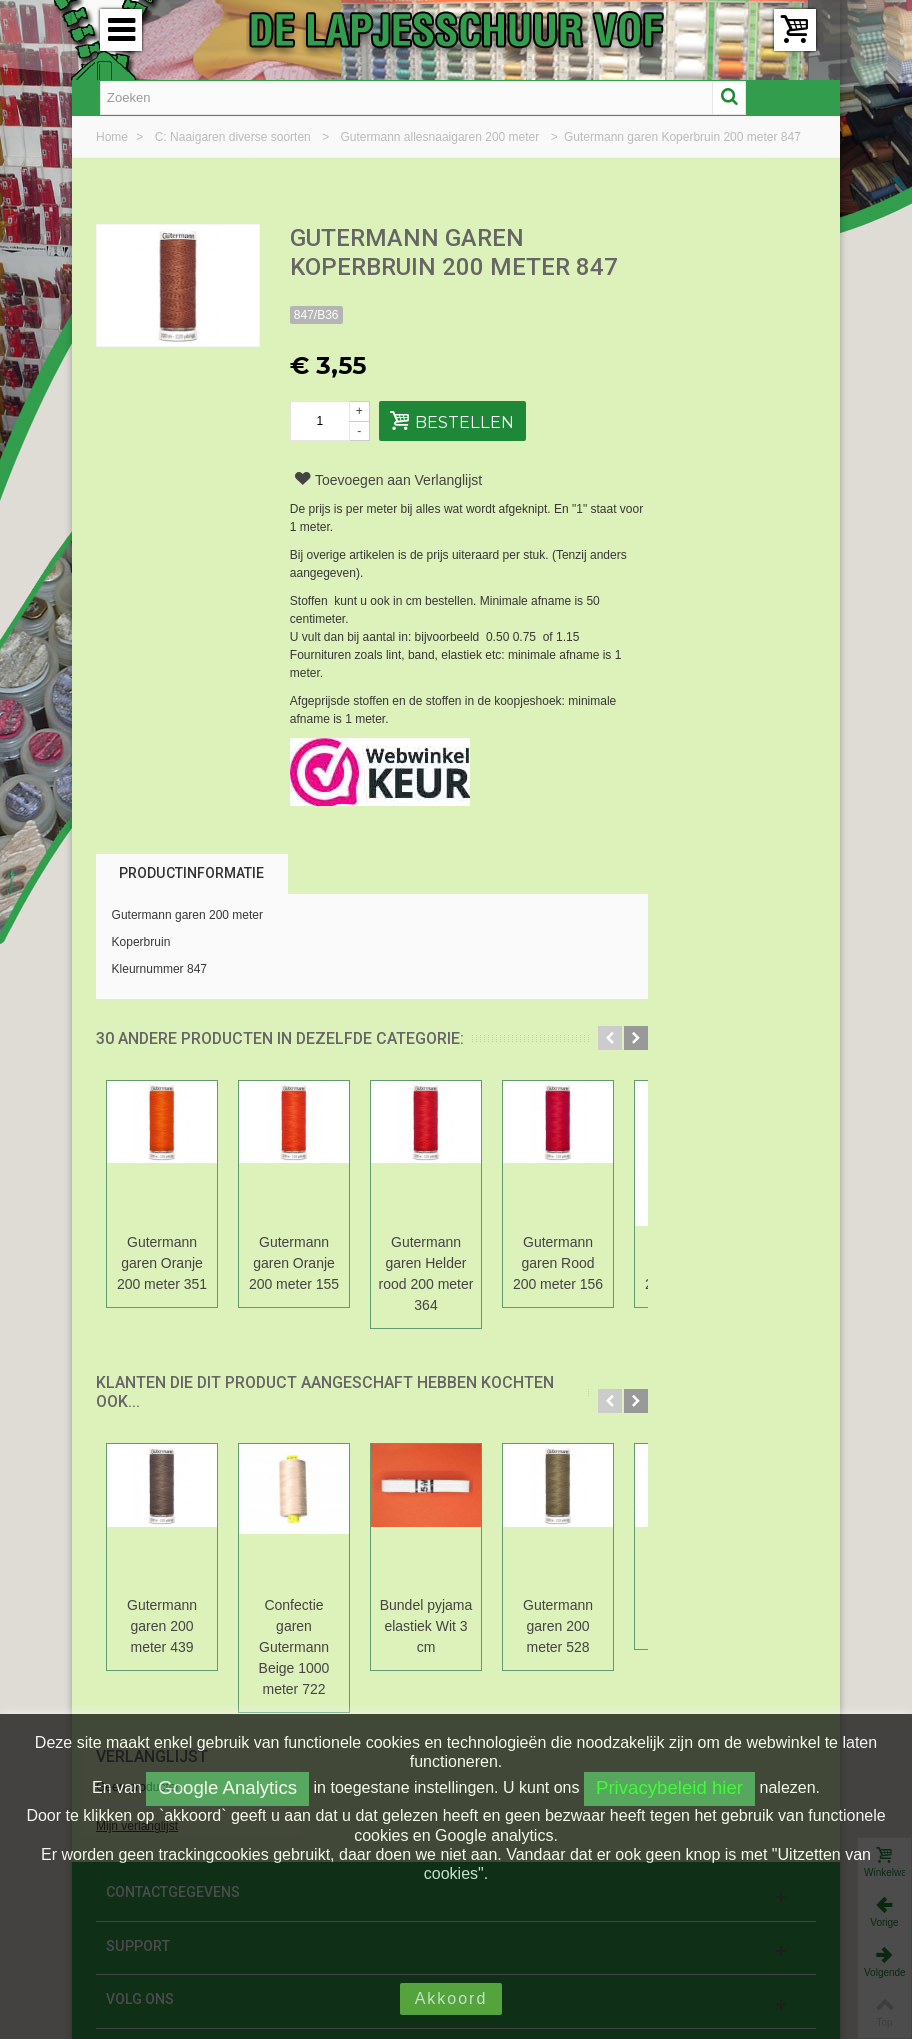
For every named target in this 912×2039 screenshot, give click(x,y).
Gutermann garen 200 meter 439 (162, 1626)
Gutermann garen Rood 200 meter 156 (558, 1263)
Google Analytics (227, 1787)
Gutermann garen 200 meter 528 (558, 1626)
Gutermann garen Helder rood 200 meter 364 (426, 1273)
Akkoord (451, 1998)
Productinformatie (191, 873)
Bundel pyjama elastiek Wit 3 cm (426, 1626)
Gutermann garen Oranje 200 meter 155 (294, 1263)
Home (113, 137)
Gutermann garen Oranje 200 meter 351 (162, 1263)
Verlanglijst (715, 239)
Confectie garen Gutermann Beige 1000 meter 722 (294, 1647)
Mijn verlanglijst (700, 309)
